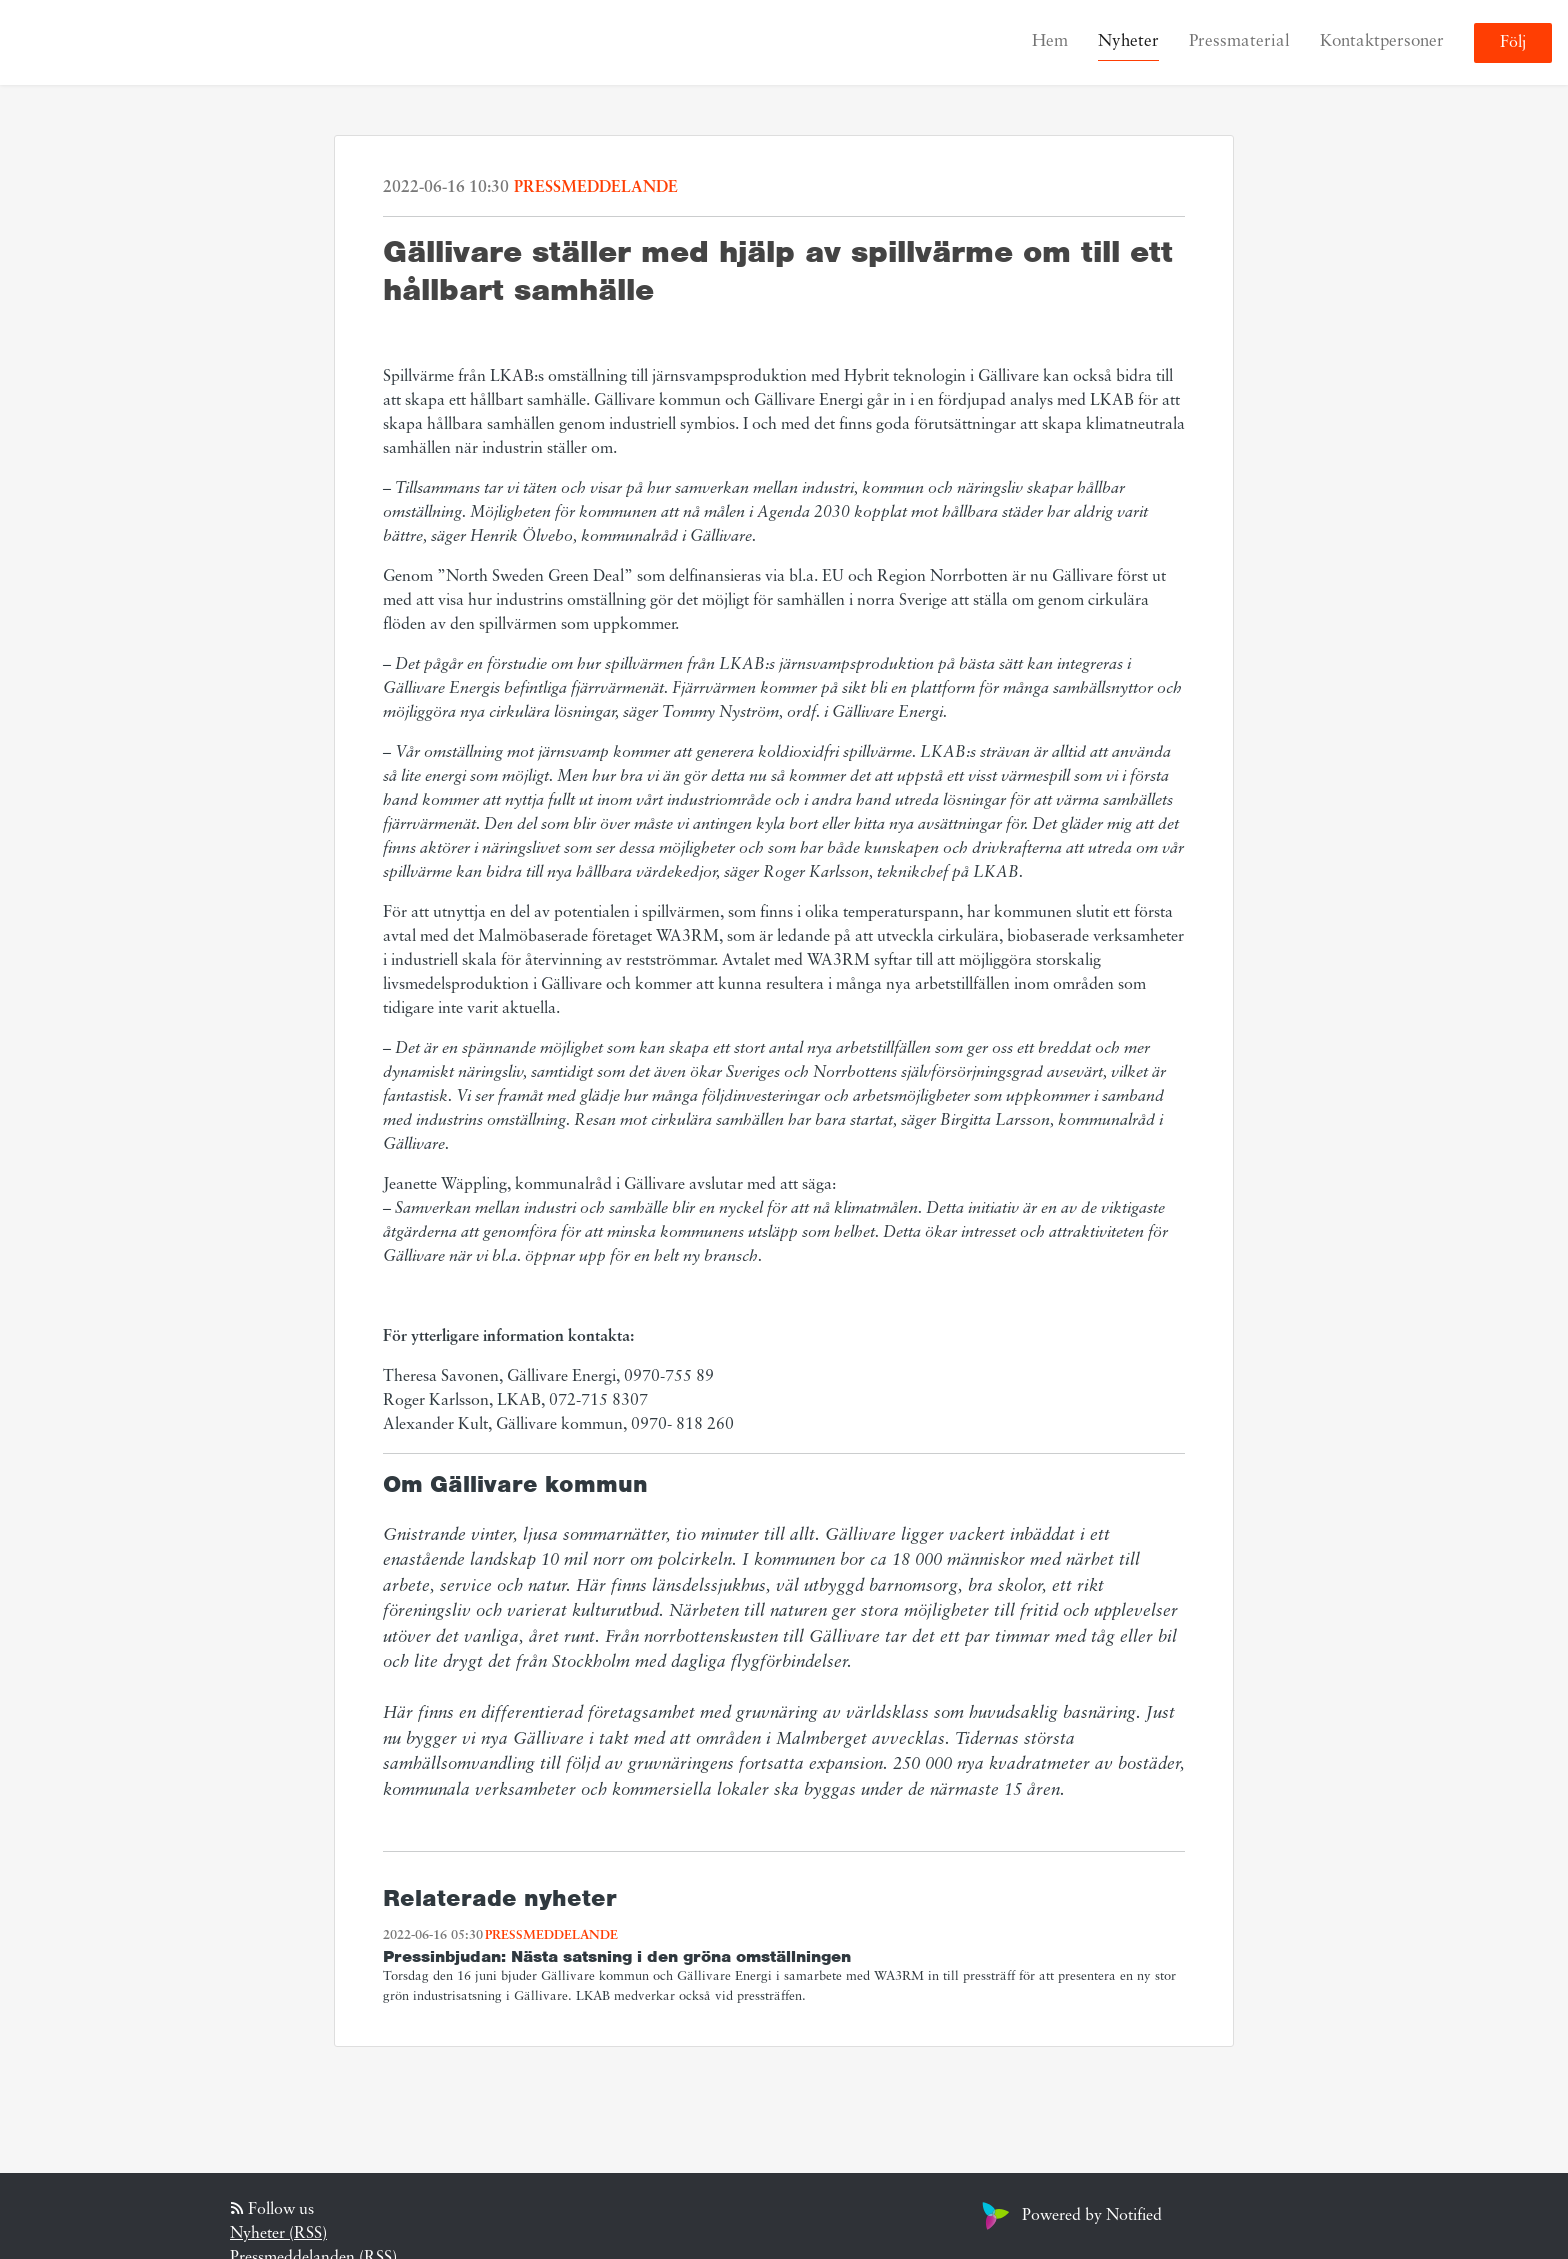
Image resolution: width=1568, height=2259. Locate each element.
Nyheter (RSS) (278, 2234)
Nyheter (1128, 41)
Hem (1050, 41)
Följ (1513, 43)
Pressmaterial (1239, 41)
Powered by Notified (1069, 2216)
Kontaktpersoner (1382, 41)
